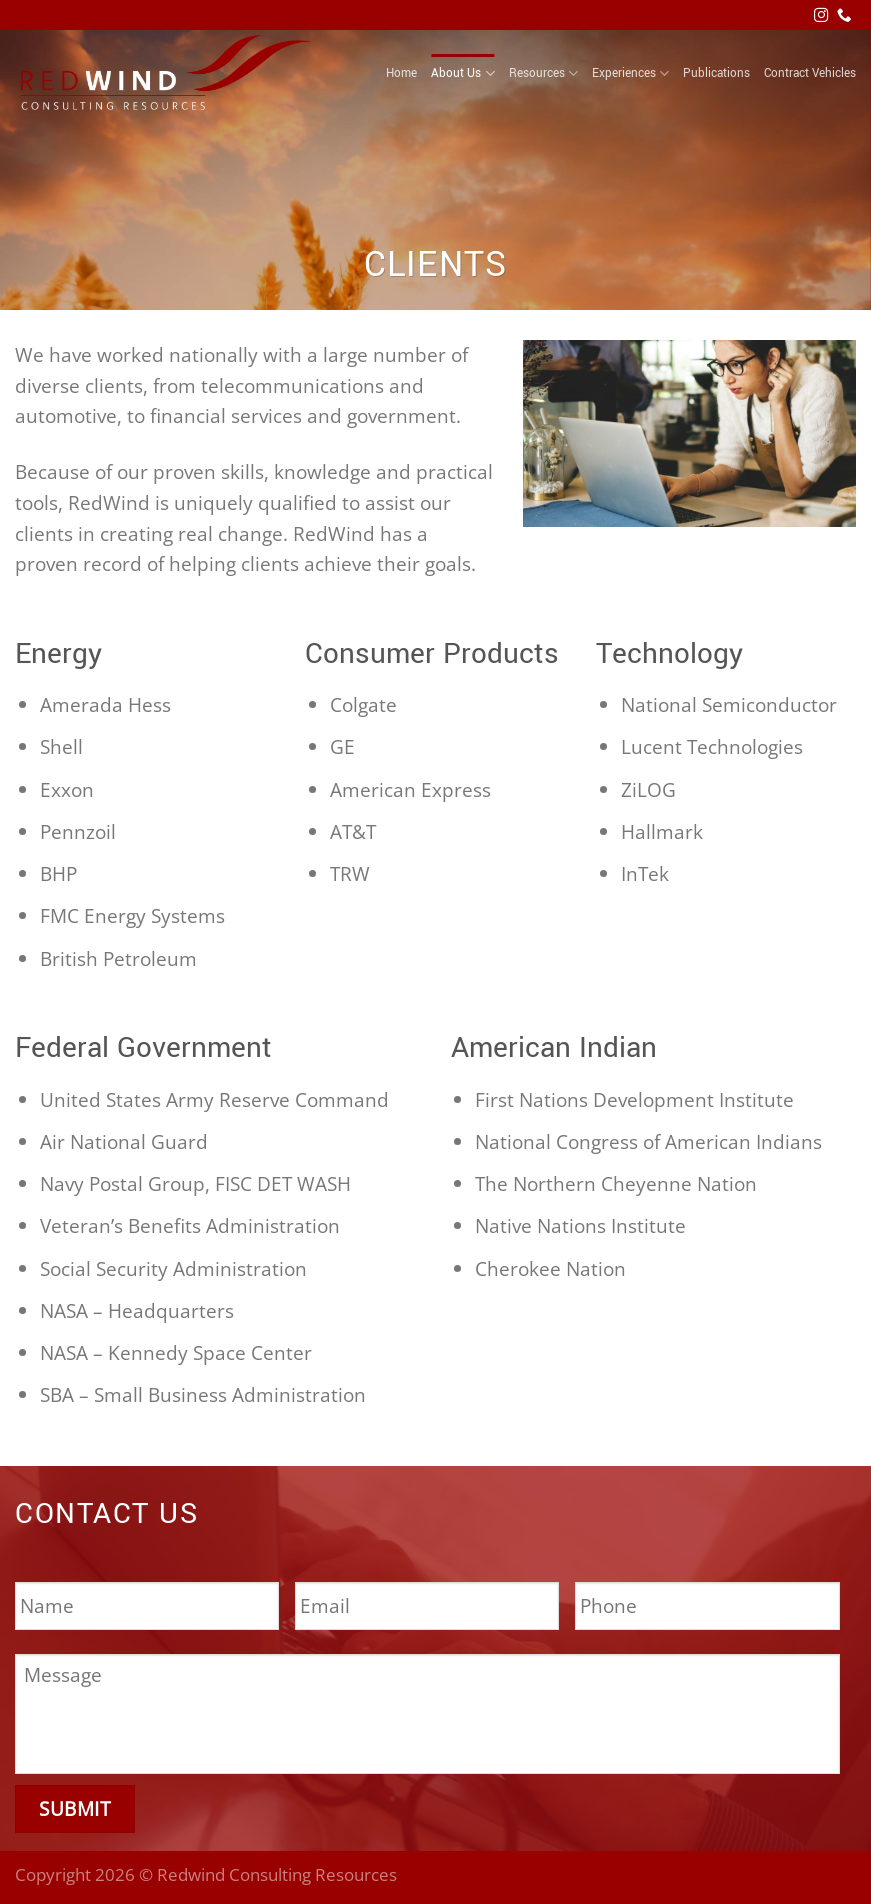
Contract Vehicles (810, 73)
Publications (716, 73)
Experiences (630, 73)
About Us (462, 73)
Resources (543, 73)
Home (401, 73)
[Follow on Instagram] (821, 16)
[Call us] (844, 16)
